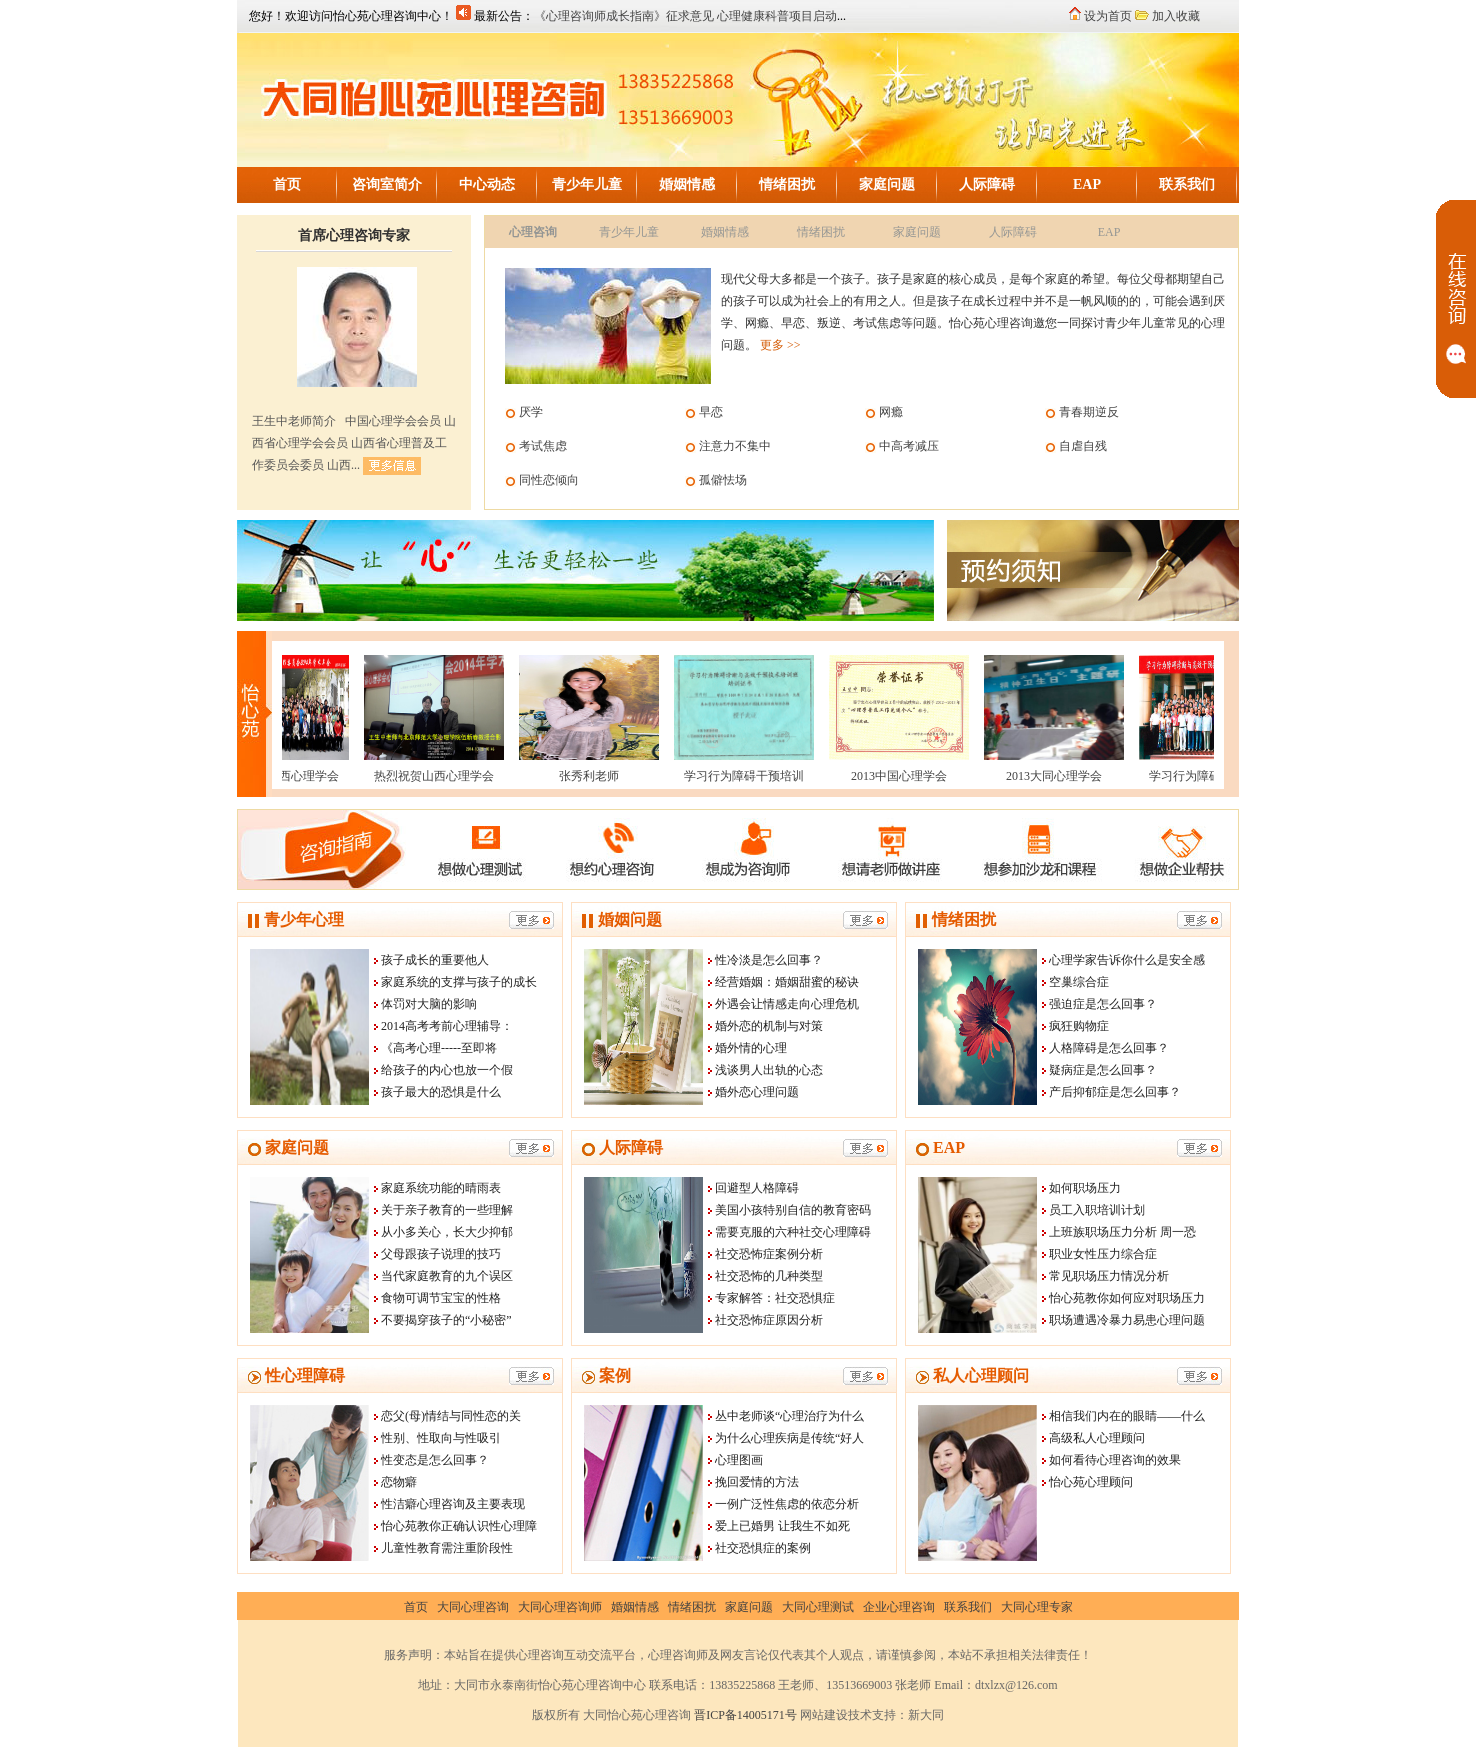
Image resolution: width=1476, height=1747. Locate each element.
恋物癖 (399, 1482)
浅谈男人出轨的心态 (769, 1070)
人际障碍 (987, 184)
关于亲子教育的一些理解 (447, 1210)
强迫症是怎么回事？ (1103, 1004)
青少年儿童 (587, 184)
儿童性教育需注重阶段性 (447, 1548)
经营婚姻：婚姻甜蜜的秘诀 (787, 982)
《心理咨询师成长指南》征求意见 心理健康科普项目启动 (685, 16)
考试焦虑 (543, 446)
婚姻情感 (687, 184)
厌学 (531, 412)
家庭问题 (887, 184)
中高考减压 (909, 446)
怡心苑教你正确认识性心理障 (459, 1526)
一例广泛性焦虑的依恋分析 (787, 1504)
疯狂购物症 (1079, 1026)
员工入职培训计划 (1097, 1210)
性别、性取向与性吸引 (441, 1438)
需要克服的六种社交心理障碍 (793, 1232)
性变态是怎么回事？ (435, 1460)
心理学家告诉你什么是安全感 (1127, 960)
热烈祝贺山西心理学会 (424, 776)
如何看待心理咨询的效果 (1115, 1460)
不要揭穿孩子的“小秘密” (446, 1320)
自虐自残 (1083, 446)
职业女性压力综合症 (1103, 1254)
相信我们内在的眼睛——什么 (1127, 1416)
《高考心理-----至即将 (439, 1048)
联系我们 (1187, 184)
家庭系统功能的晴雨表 (441, 1188)
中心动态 (487, 184)
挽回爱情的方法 (757, 1482)
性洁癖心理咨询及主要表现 (453, 1504)
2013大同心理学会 (1044, 776)
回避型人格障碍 (757, 1188)
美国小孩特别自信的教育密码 (793, 1210)
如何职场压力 (1085, 1188)
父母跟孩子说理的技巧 (441, 1254)
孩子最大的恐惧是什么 (441, 1092)
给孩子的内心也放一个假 (447, 1070)
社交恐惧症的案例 (763, 1548)
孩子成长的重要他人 (435, 960)
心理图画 (739, 1460)
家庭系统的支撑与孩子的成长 (459, 982)
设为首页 (1108, 16)
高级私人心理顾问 (1097, 1438)
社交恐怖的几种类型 (769, 1276)
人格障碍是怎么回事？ (1109, 1048)
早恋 (711, 412)
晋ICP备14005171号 (745, 1715)
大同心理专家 (1037, 1607)
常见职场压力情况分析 (1109, 1276)
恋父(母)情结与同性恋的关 (451, 1416)
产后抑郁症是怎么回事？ (1115, 1092)
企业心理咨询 (899, 1607)
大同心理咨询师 (560, 1607)
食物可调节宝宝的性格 (441, 1298)
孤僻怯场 (723, 480)
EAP (1087, 184)
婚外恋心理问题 (757, 1092)
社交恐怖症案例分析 (769, 1254)
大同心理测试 (818, 1607)
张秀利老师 (579, 776)
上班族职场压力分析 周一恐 (1122, 1232)
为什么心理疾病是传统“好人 (789, 1438)
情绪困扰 (787, 184)
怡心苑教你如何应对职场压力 (1127, 1298)
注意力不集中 (735, 446)
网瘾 (891, 412)
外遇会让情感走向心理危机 (787, 1004)
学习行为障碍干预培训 (734, 776)
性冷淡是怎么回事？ (769, 960)
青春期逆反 (1089, 412)
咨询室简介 (387, 184)
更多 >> (780, 345)
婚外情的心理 (751, 1048)
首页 (287, 184)
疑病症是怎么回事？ (1103, 1070)
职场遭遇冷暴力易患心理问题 (1127, 1320)
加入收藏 (1176, 16)
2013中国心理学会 (889, 776)
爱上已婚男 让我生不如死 (782, 1526)
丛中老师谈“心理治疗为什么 (789, 1416)
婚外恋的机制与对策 (769, 1026)
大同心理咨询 (473, 1607)
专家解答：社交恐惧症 (775, 1298)
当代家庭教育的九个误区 (447, 1276)
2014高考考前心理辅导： (447, 1026)
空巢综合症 (1079, 982)
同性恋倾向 (549, 480)
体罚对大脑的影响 (429, 1004)
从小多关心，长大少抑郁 (447, 1232)
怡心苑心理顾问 (1091, 1482)
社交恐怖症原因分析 (769, 1320)
